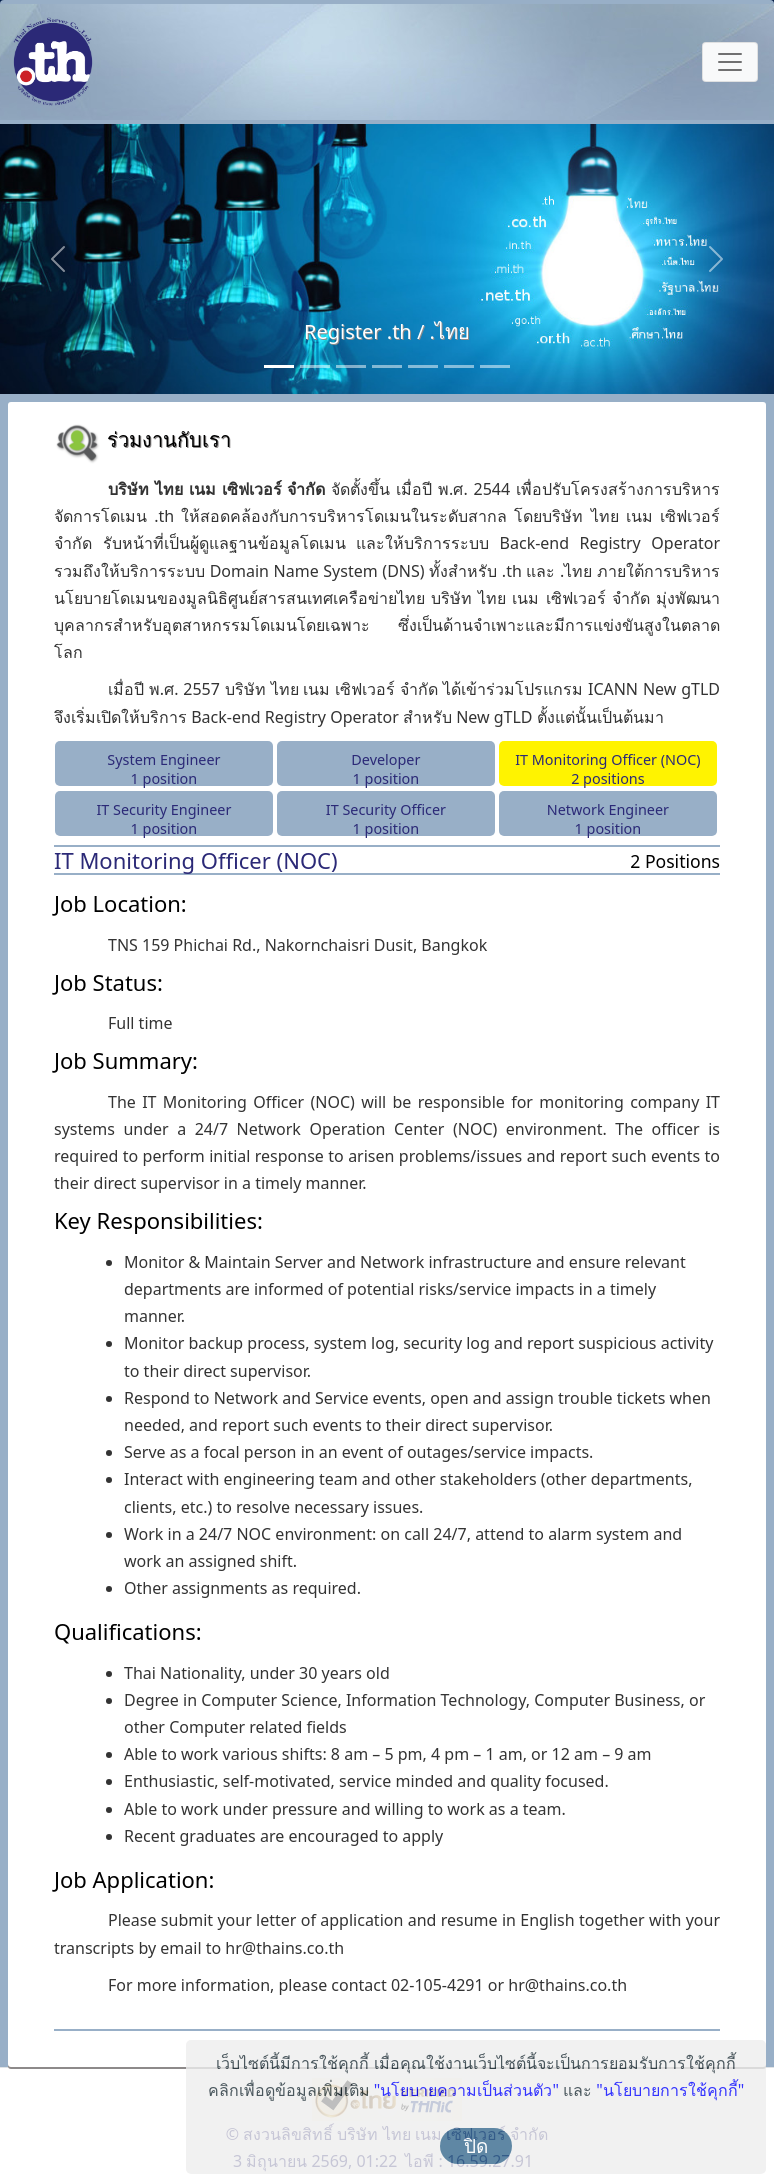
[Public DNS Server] (423, 366)
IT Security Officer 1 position (386, 818)
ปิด (476, 2146)
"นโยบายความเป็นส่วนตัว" (466, 2090)
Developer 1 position (385, 768)
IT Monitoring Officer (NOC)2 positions (608, 768)
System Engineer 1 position (163, 768)
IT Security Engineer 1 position (163, 818)
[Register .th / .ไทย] (279, 366)
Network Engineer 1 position (608, 818)
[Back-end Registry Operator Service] (351, 366)
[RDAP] (495, 366)
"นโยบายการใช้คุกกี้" (671, 2090)
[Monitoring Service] (387, 366)
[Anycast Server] (459, 366)
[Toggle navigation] (730, 62)
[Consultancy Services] (315, 366)
